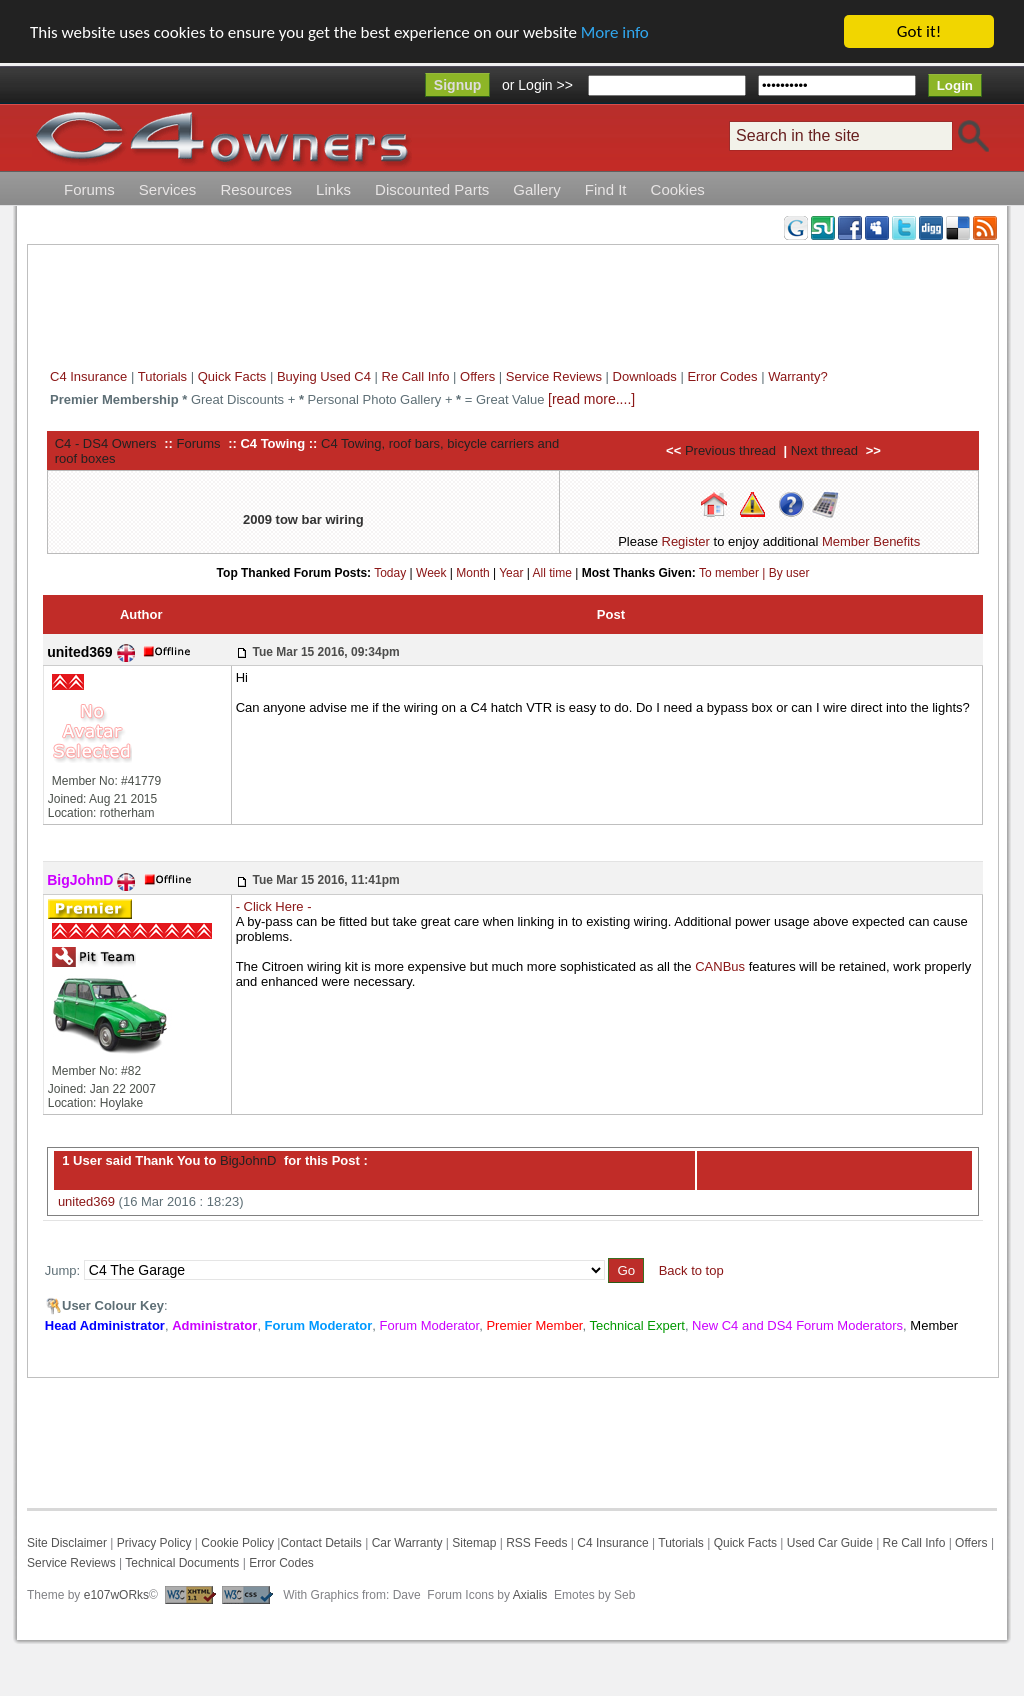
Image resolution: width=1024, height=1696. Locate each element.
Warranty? (797, 376)
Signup (457, 85)
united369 (86, 1201)
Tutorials (162, 376)
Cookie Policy (237, 1543)
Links (333, 189)
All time (552, 572)
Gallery (537, 189)
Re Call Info (416, 376)
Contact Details (320, 1543)
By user (789, 572)
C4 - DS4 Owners (106, 442)
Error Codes (722, 376)
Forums (89, 189)
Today (390, 572)
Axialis (530, 1595)
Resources (256, 189)
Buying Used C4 (324, 376)
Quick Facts (234, 376)
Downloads (645, 376)
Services (168, 189)
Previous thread (730, 450)
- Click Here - (274, 906)
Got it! (919, 31)
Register (686, 541)
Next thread (824, 450)
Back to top (691, 1270)
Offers (477, 376)
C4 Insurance (88, 376)
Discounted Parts (432, 189)
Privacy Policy (154, 1543)
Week (431, 572)
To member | (734, 572)
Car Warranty (407, 1543)
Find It (606, 189)
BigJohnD (246, 1160)
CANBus (720, 966)
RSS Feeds (536, 1543)
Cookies (678, 189)
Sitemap (472, 1543)
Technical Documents (182, 1563)
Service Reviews (554, 376)
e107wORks (116, 1595)
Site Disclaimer (67, 1543)
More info (615, 32)
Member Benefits (871, 541)
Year (511, 572)
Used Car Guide (830, 1543)
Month (472, 572)
